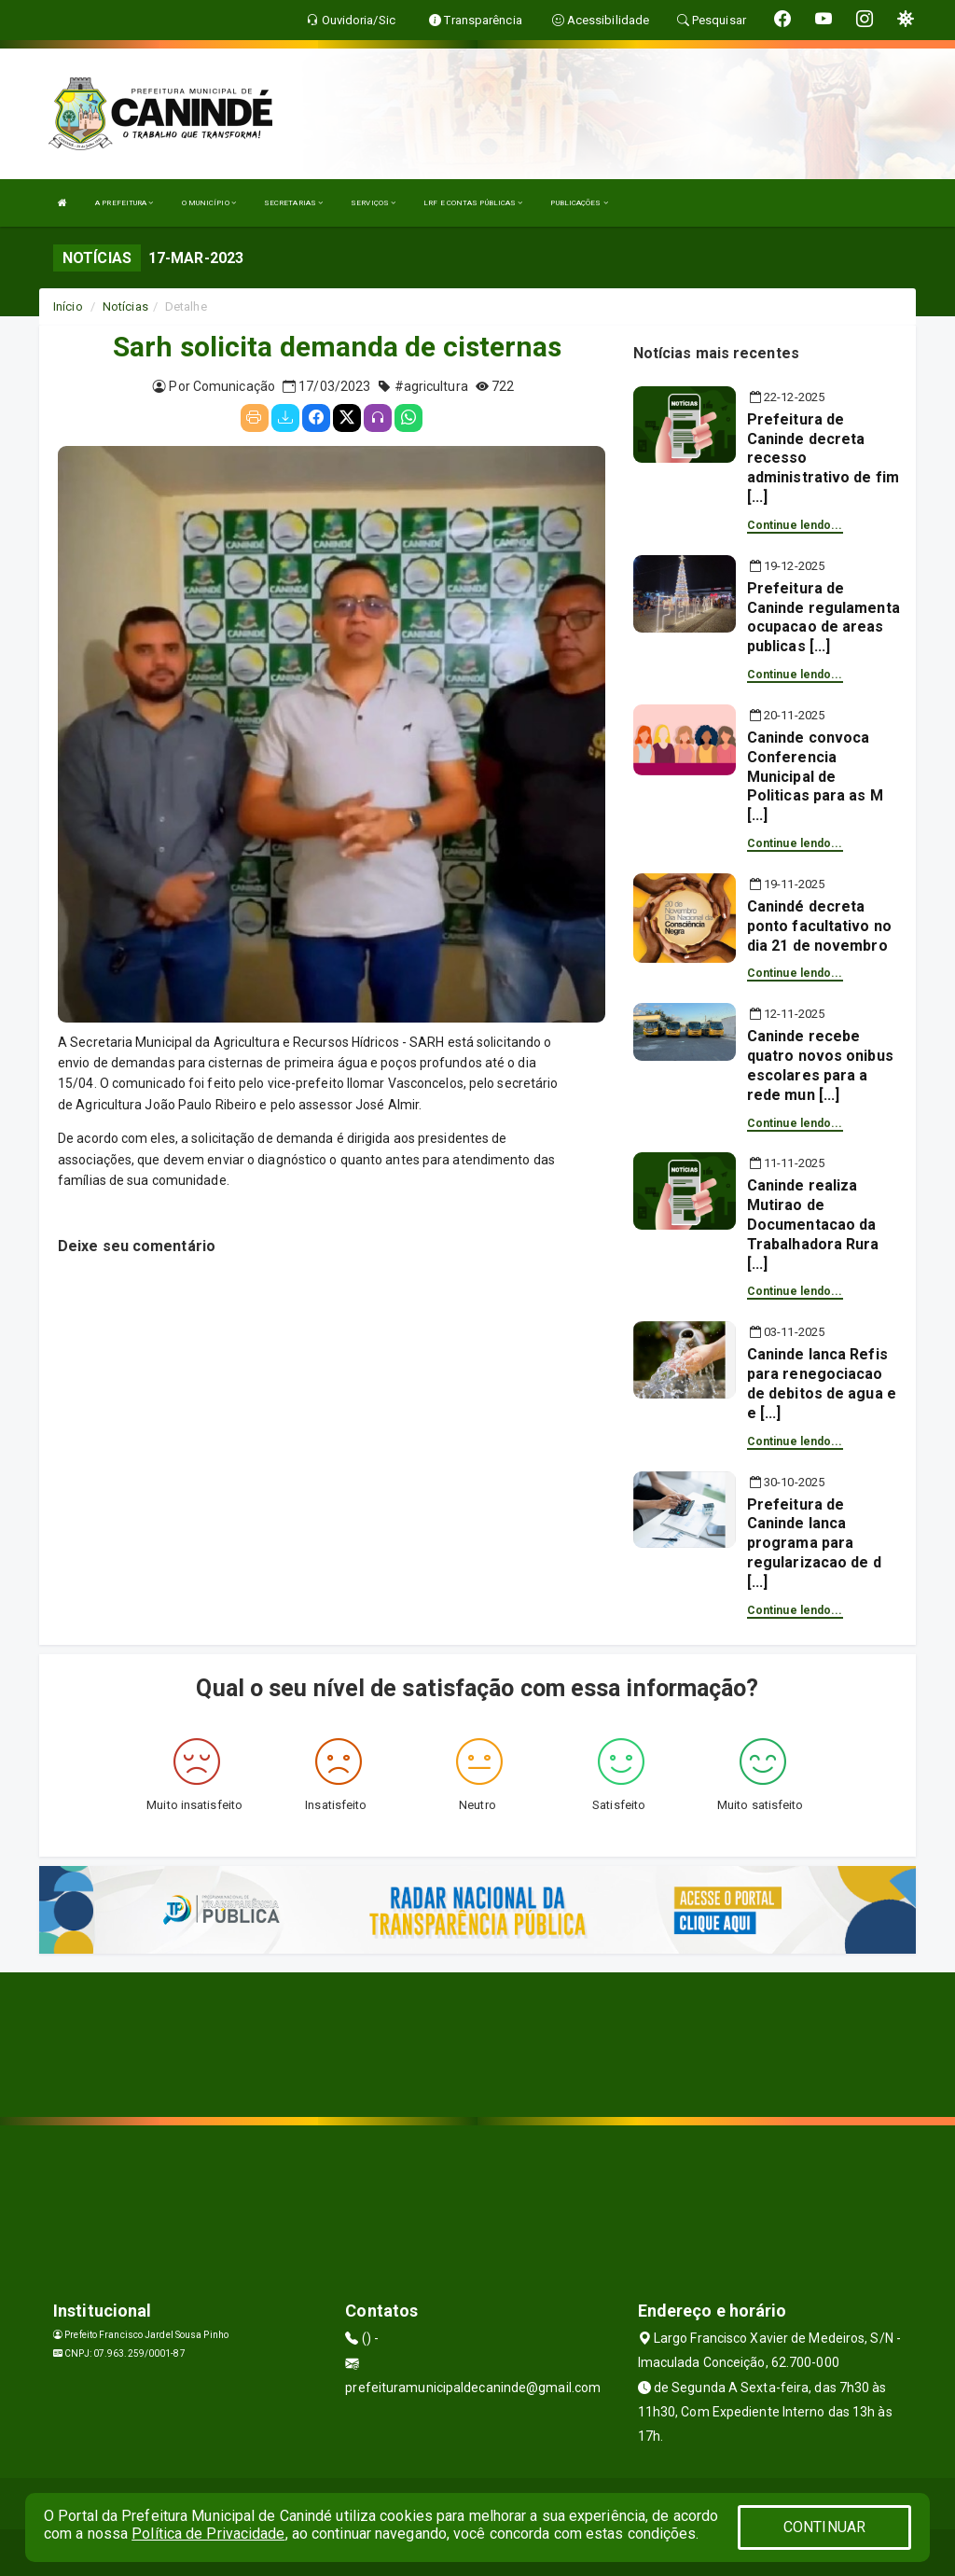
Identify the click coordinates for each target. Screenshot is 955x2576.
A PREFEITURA (124, 203)
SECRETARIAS (293, 203)
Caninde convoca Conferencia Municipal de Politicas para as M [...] (815, 776)
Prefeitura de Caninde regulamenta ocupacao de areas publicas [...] (823, 617)
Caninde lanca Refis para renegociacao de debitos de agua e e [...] (821, 1383)
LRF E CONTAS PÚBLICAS (472, 203)
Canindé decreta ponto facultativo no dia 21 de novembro (819, 926)
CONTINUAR (824, 2527)
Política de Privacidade (207, 2533)
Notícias (125, 306)
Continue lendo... (795, 525)
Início (68, 306)
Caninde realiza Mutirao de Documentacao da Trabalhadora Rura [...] (813, 1224)
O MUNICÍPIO (209, 203)
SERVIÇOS (373, 203)
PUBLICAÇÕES (578, 203)
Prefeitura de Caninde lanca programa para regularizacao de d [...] (814, 1543)
